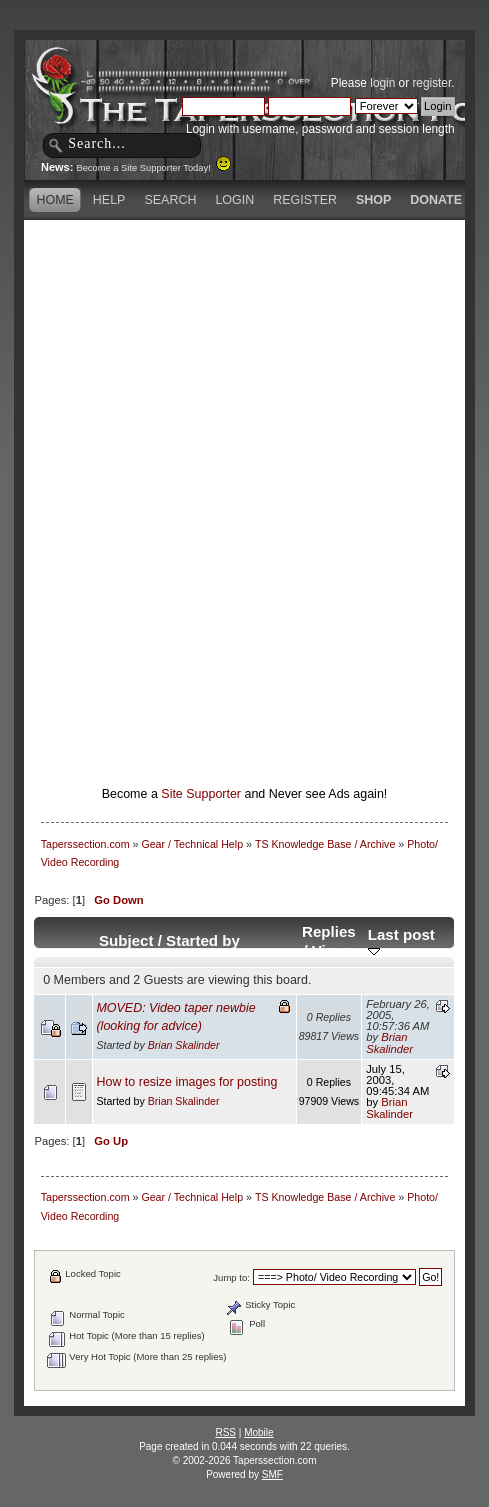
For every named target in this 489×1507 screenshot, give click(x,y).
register (431, 83)
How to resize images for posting (186, 1082)
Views (333, 950)
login (382, 83)
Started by (203, 940)
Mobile (258, 1432)
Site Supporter (201, 794)
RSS (225, 1432)
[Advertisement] (261, 365)
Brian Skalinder (184, 1045)
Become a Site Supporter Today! (153, 168)
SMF (272, 1474)
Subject (126, 940)
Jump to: (231, 1277)
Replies (329, 931)
